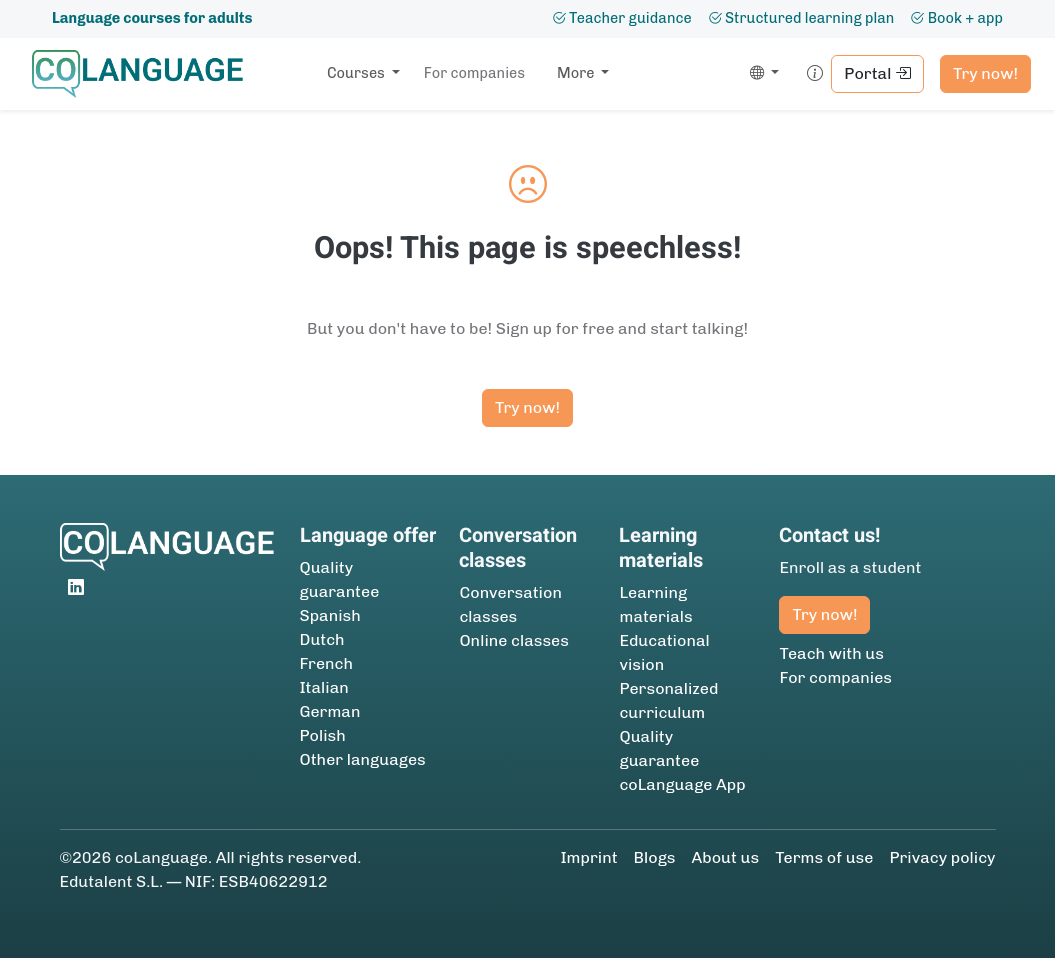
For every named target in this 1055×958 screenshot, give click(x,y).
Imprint (588, 857)
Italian (324, 687)
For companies (474, 73)
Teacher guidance (622, 18)
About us (726, 857)
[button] (760, 74)
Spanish (330, 615)
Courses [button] (357, 73)
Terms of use (824, 857)
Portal (877, 73)
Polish (323, 735)
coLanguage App (682, 784)
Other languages (363, 759)
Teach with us (831, 653)
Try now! (985, 73)
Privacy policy (942, 857)
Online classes (513, 640)
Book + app (956, 18)
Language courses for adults (152, 18)
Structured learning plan (801, 18)
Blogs (655, 857)
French (327, 663)
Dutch (322, 639)
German (330, 711)
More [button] (577, 73)
